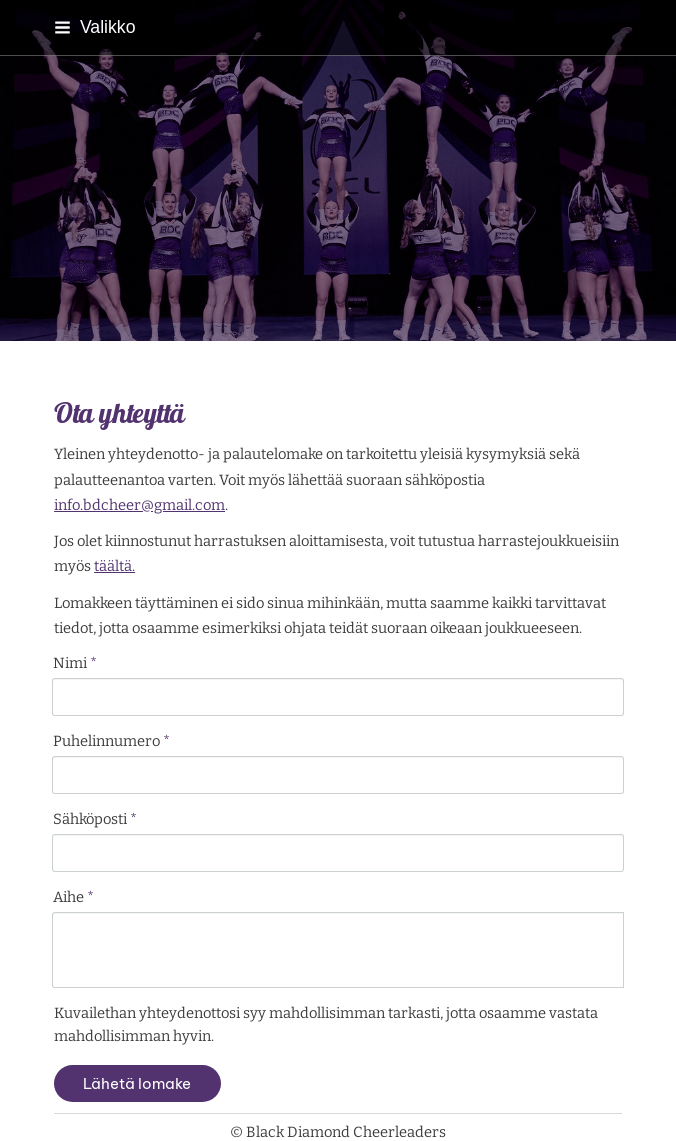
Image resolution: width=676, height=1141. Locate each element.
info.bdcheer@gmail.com (139, 505)
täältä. (114, 566)
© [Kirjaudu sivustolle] (238, 1022)
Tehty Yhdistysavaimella (373, 1074)
